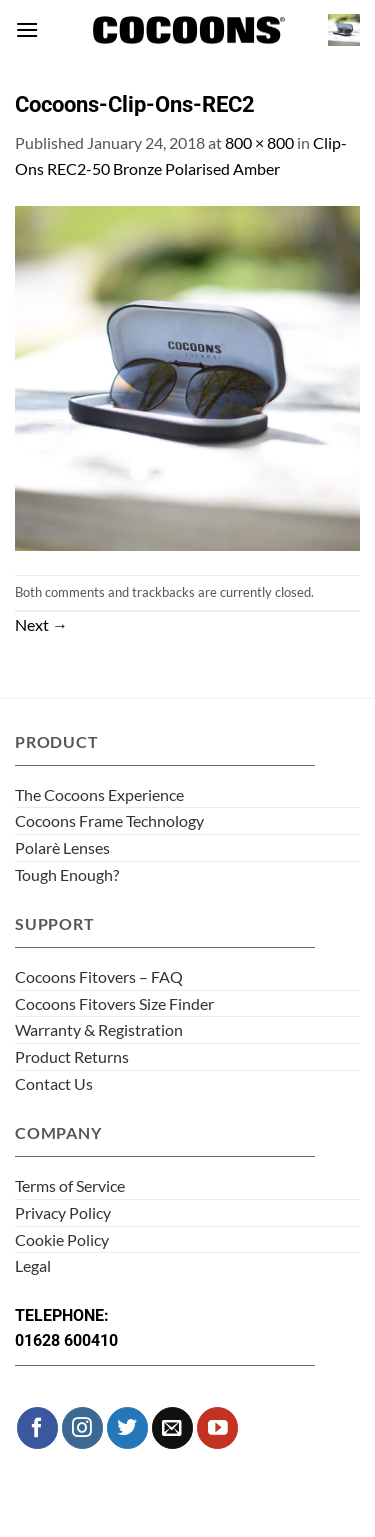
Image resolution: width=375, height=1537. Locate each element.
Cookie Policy (62, 1239)
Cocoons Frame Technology (109, 820)
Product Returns (72, 1056)
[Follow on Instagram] (82, 1427)
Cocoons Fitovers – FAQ (99, 976)
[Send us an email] (172, 1427)
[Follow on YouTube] (217, 1427)
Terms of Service (70, 1185)
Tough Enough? (67, 874)
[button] (27, 29)
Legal (33, 1265)
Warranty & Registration (99, 1029)
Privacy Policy (63, 1212)
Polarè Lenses (62, 847)
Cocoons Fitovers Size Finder (114, 1003)
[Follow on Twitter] (127, 1427)
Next (41, 624)
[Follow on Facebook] (37, 1427)
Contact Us (54, 1083)
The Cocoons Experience (99, 794)
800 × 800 (259, 142)
